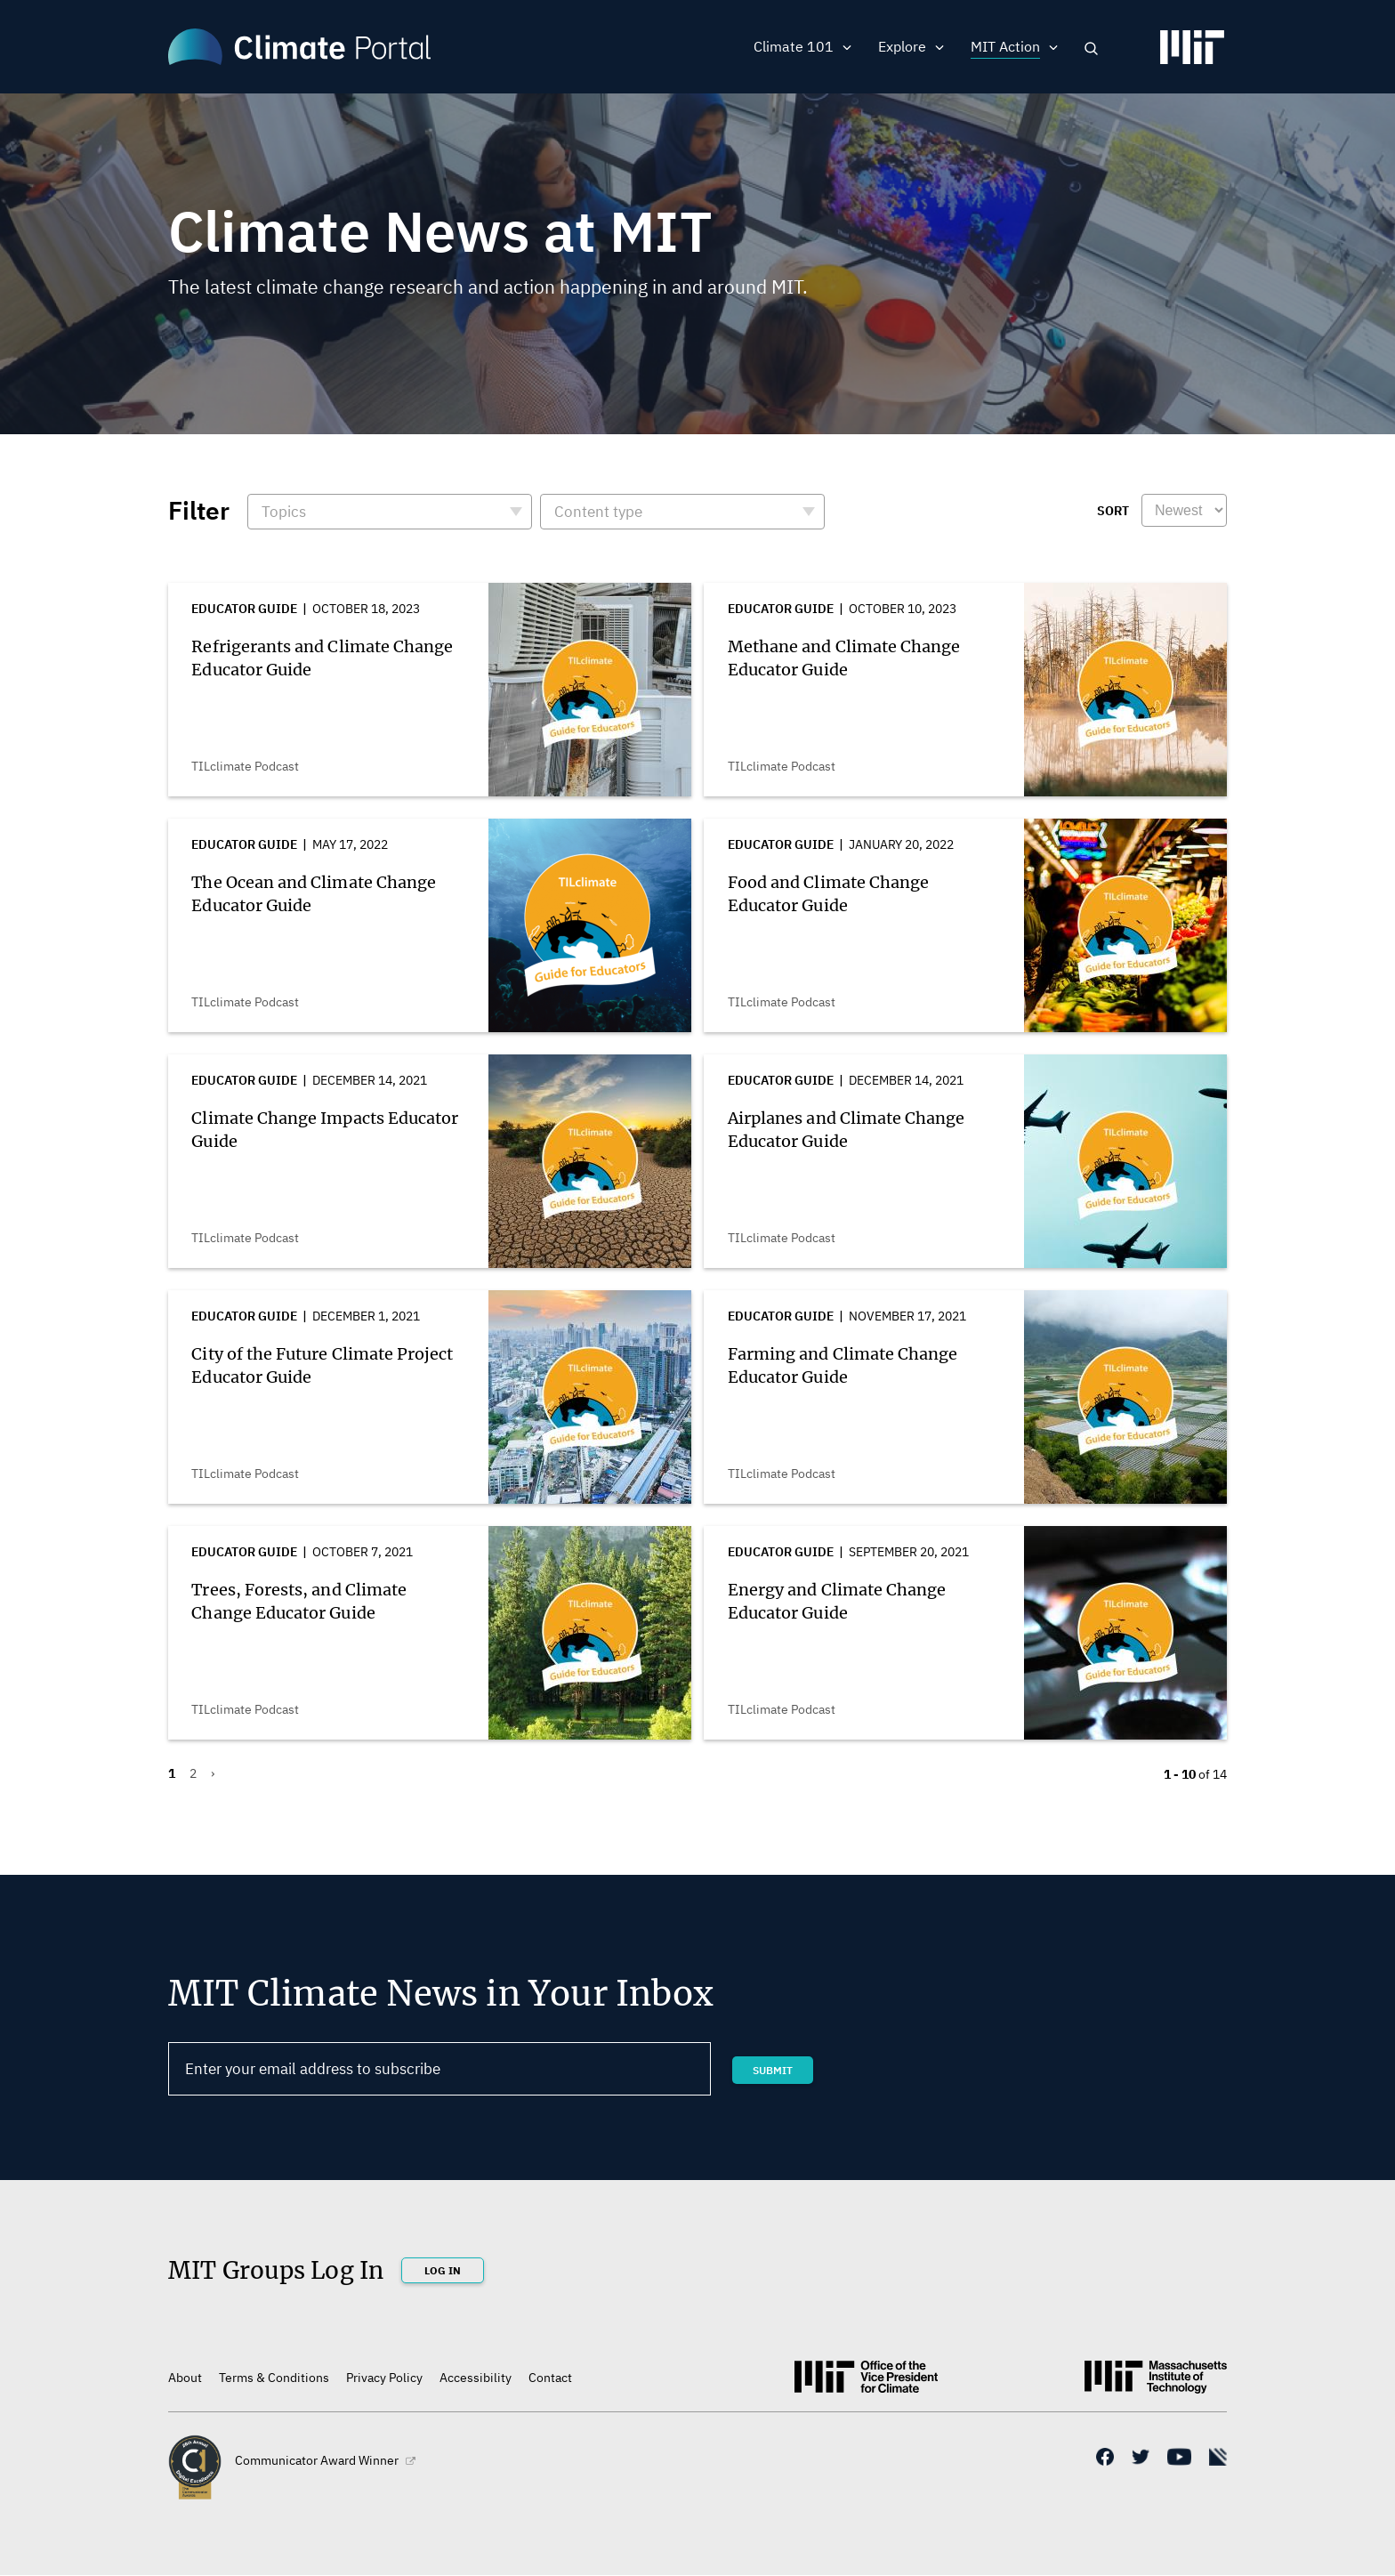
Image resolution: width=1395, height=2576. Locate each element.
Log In (442, 2270)
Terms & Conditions (274, 2378)
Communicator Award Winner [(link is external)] (325, 2460)
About (185, 2378)
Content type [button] (598, 511)
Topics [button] (284, 511)
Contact (550, 2378)
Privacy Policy (384, 2378)
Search (1091, 48)
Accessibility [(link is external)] (475, 2378)
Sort (1113, 511)
